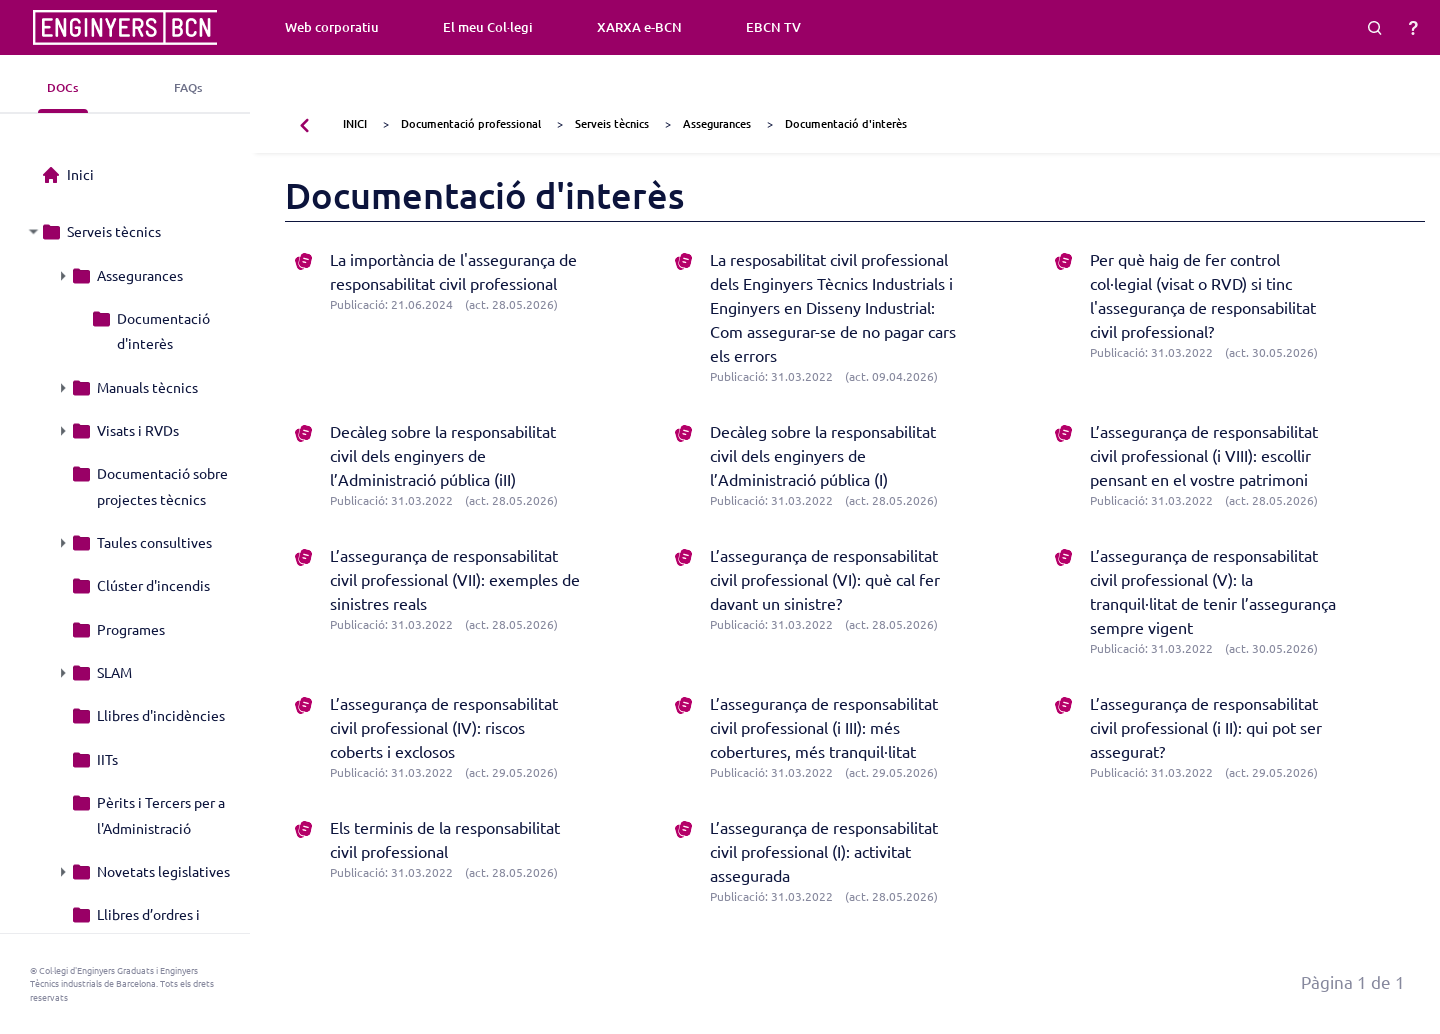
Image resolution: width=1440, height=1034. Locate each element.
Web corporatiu (332, 27)
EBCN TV (773, 27)
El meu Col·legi (488, 27)
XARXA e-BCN (639, 27)
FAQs (188, 87)
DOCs (62, 87)
